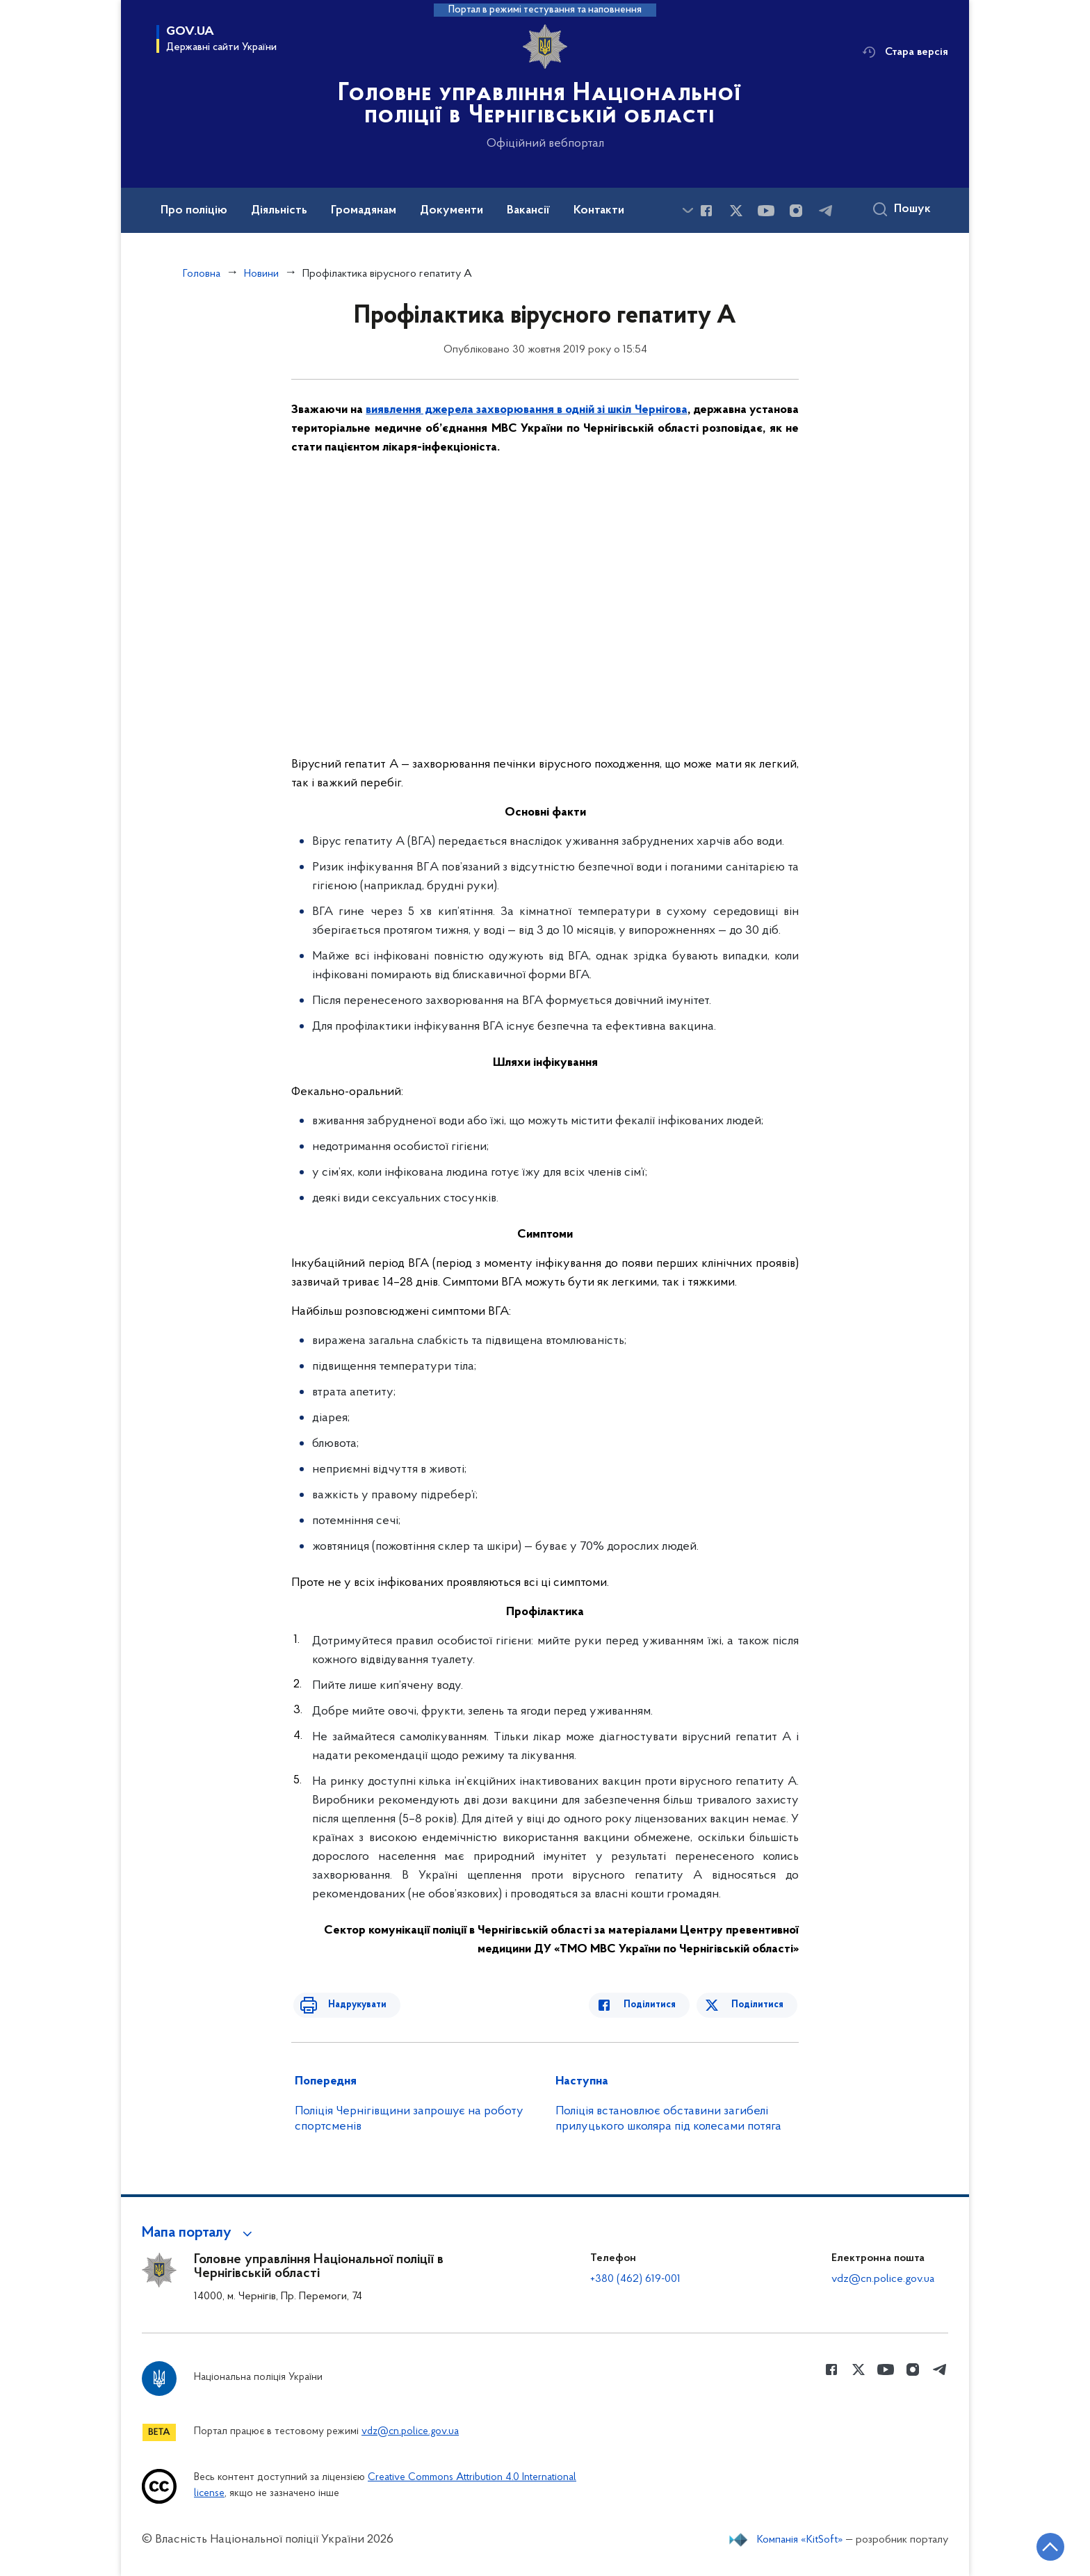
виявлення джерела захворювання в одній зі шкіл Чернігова (526, 409)
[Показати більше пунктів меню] (687, 210)
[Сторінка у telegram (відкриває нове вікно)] (826, 210)
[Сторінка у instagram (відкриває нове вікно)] (796, 210)
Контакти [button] (599, 210)
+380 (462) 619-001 (635, 2279)
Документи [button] (451, 210)
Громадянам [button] (363, 210)
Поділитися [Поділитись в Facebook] (658, 2005)
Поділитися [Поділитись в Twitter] (759, 2005)
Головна (201, 274)
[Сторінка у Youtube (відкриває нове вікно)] (766, 210)
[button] (199, 2233)
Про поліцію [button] (194, 210)
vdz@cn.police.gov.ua (882, 2279)
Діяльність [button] (279, 210)
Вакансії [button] (528, 210)
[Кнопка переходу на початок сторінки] (1038, 2545)
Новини (261, 274)
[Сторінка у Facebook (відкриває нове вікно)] (706, 210)
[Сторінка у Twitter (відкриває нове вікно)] (736, 210)
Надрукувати (348, 2005)
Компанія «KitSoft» (800, 2539)
